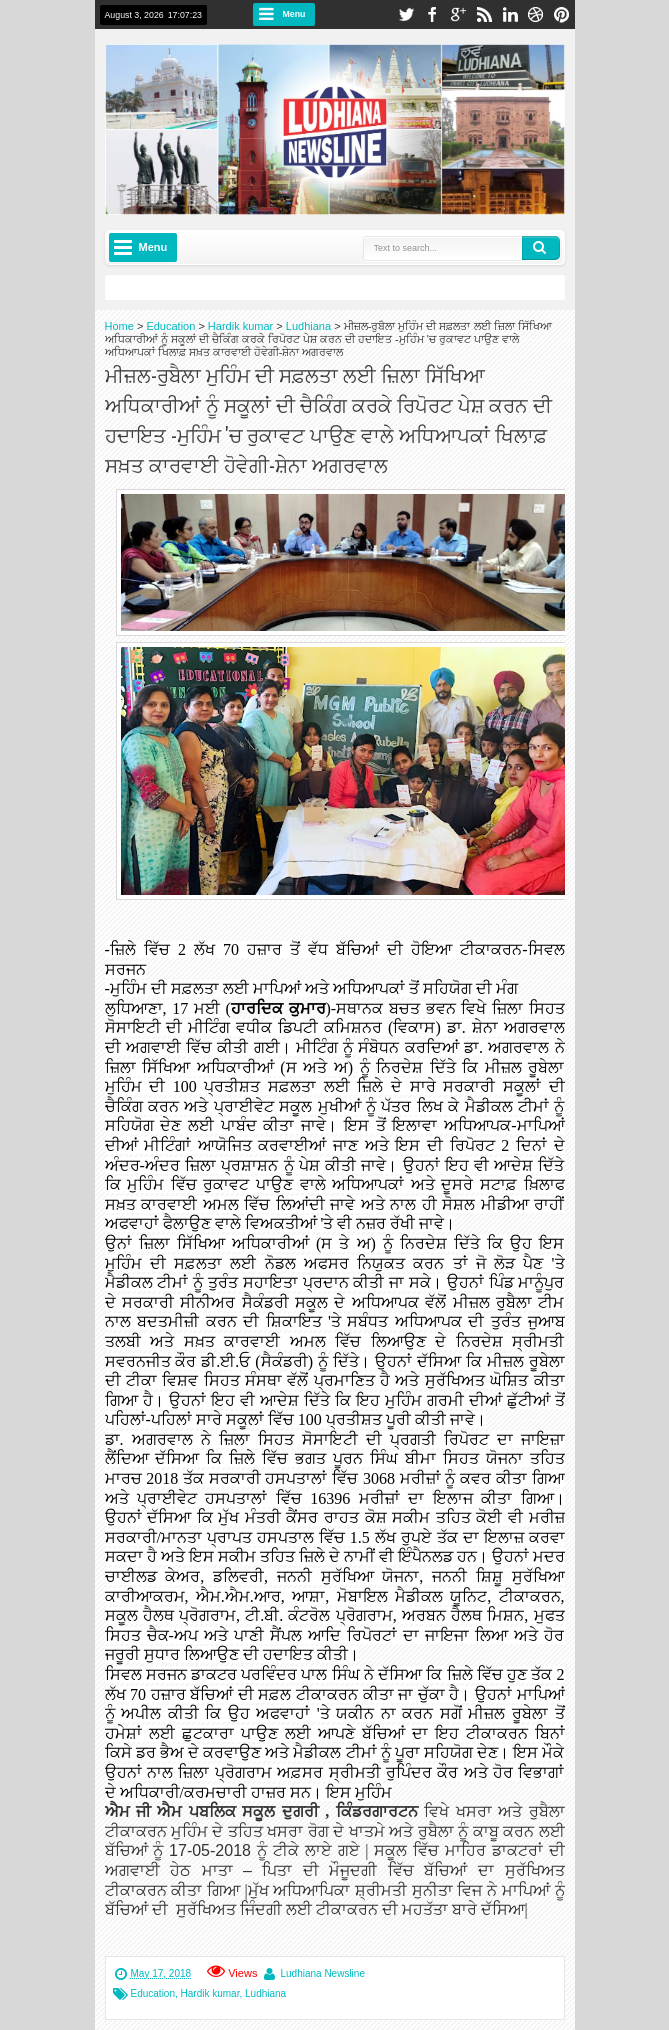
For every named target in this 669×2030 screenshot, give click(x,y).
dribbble (536, 14)
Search (541, 248)
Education (153, 1993)
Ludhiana (265, 1993)
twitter (406, 14)
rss (484, 14)
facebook (432, 14)
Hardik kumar (210, 1993)
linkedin (510, 14)
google (458, 14)
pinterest (562, 14)
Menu (294, 14)
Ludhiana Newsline (322, 1973)
